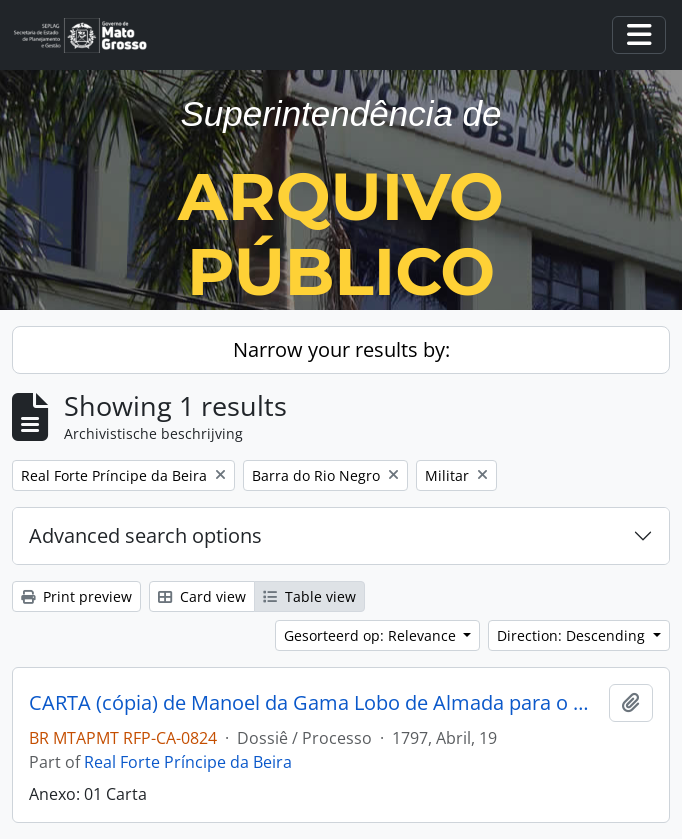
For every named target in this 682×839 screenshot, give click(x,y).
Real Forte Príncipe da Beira (188, 762)
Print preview (76, 596)
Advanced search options (145, 535)
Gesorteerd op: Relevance (372, 635)
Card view (202, 596)
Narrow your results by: (341, 349)
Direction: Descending (573, 635)
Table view (309, 596)
